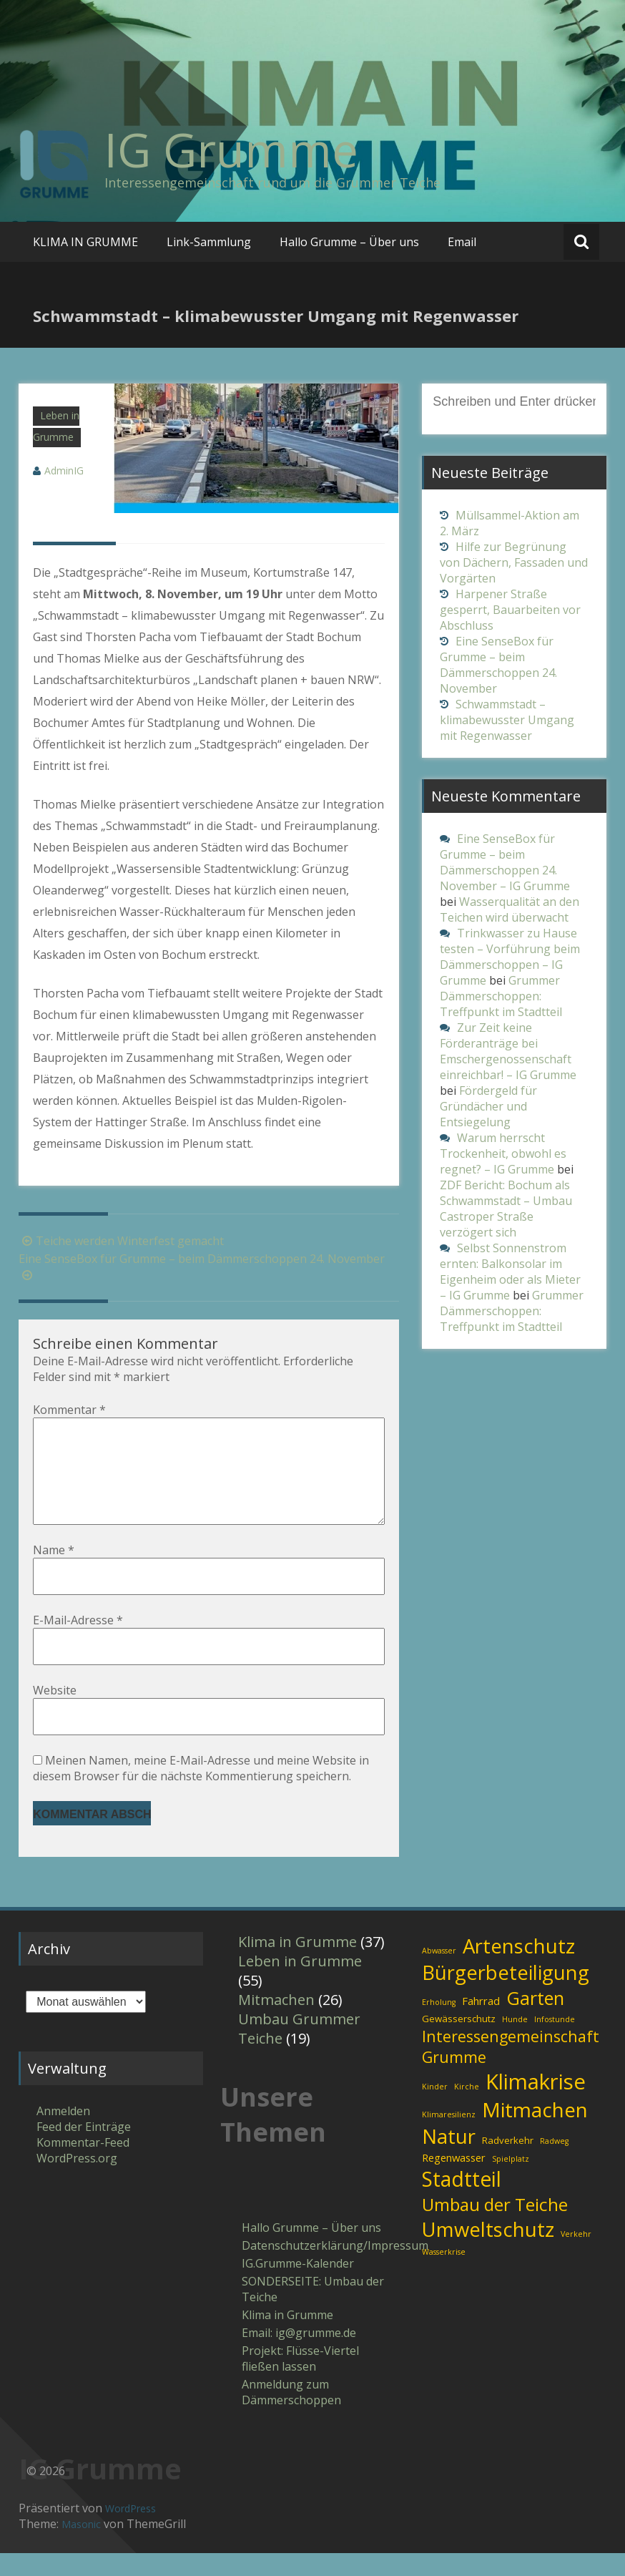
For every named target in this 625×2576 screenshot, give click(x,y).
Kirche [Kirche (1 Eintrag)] (466, 2109)
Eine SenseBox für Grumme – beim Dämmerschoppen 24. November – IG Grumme (505, 862)
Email (462, 242)
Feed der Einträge (83, 2149)
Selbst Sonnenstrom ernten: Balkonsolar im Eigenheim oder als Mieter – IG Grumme (510, 1271)
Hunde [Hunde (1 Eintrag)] (515, 2042)
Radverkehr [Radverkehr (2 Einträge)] (507, 2163)
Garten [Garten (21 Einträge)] (535, 2021)
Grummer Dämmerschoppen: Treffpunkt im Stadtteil (501, 996)
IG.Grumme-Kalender (298, 2286)
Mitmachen (276, 2022)
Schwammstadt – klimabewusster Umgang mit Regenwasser (507, 719)
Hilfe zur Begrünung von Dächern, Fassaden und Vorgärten (514, 562)
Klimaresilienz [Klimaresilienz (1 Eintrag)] (449, 2137)
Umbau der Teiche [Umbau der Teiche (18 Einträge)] (495, 2227)
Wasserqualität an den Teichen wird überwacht (509, 909)
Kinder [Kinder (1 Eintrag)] (435, 2109)
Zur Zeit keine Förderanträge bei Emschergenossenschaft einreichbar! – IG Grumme (508, 1051)
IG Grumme (231, 149)
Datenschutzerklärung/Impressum (313, 2268)
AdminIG (64, 470)
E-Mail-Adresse (78, 1643)
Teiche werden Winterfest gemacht (121, 1241)
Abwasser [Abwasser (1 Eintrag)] (439, 1973)
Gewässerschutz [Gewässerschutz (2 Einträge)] (459, 2041)
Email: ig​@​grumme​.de (299, 2355)
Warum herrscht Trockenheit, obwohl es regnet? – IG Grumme (503, 1153)
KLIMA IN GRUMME (85, 242)
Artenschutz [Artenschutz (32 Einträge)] (519, 1968)
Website (55, 1713)
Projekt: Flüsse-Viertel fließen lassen (300, 2381)
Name (53, 1573)
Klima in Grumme (297, 1964)
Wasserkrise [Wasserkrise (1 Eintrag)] (444, 2275)
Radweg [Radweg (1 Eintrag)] (554, 2164)
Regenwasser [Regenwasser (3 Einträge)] (454, 2180)
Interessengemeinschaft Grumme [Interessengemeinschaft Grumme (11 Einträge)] (510, 2069)
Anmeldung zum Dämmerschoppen (291, 2415)
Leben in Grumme (300, 1984)
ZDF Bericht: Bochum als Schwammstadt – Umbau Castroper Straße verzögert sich (506, 1208)
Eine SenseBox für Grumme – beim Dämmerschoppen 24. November (498, 664)
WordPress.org (76, 2181)
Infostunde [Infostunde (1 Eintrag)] (554, 2042)
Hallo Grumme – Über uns (349, 242)
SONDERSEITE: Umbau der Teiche (313, 2312)
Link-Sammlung (209, 242)
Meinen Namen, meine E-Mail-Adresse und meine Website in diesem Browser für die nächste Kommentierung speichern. (201, 1791)
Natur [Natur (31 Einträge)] (449, 2159)
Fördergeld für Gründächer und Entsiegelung (488, 1106)
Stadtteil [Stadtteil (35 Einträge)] (461, 2201)
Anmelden (63, 2134)
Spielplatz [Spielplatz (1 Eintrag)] (510, 2182)
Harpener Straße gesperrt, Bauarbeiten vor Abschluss (510, 609)
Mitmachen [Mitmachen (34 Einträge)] (535, 2132)
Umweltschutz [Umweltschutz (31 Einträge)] (488, 2252)
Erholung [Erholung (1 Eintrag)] (439, 2025)
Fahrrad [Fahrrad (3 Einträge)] (481, 2023)
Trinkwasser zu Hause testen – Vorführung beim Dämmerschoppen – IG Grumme (510, 956)
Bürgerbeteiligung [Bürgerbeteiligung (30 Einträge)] (505, 1995)
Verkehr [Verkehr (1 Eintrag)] (576, 2257)
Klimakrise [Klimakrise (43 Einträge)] (536, 2104)
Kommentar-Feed (82, 2165)
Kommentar (69, 1410)
